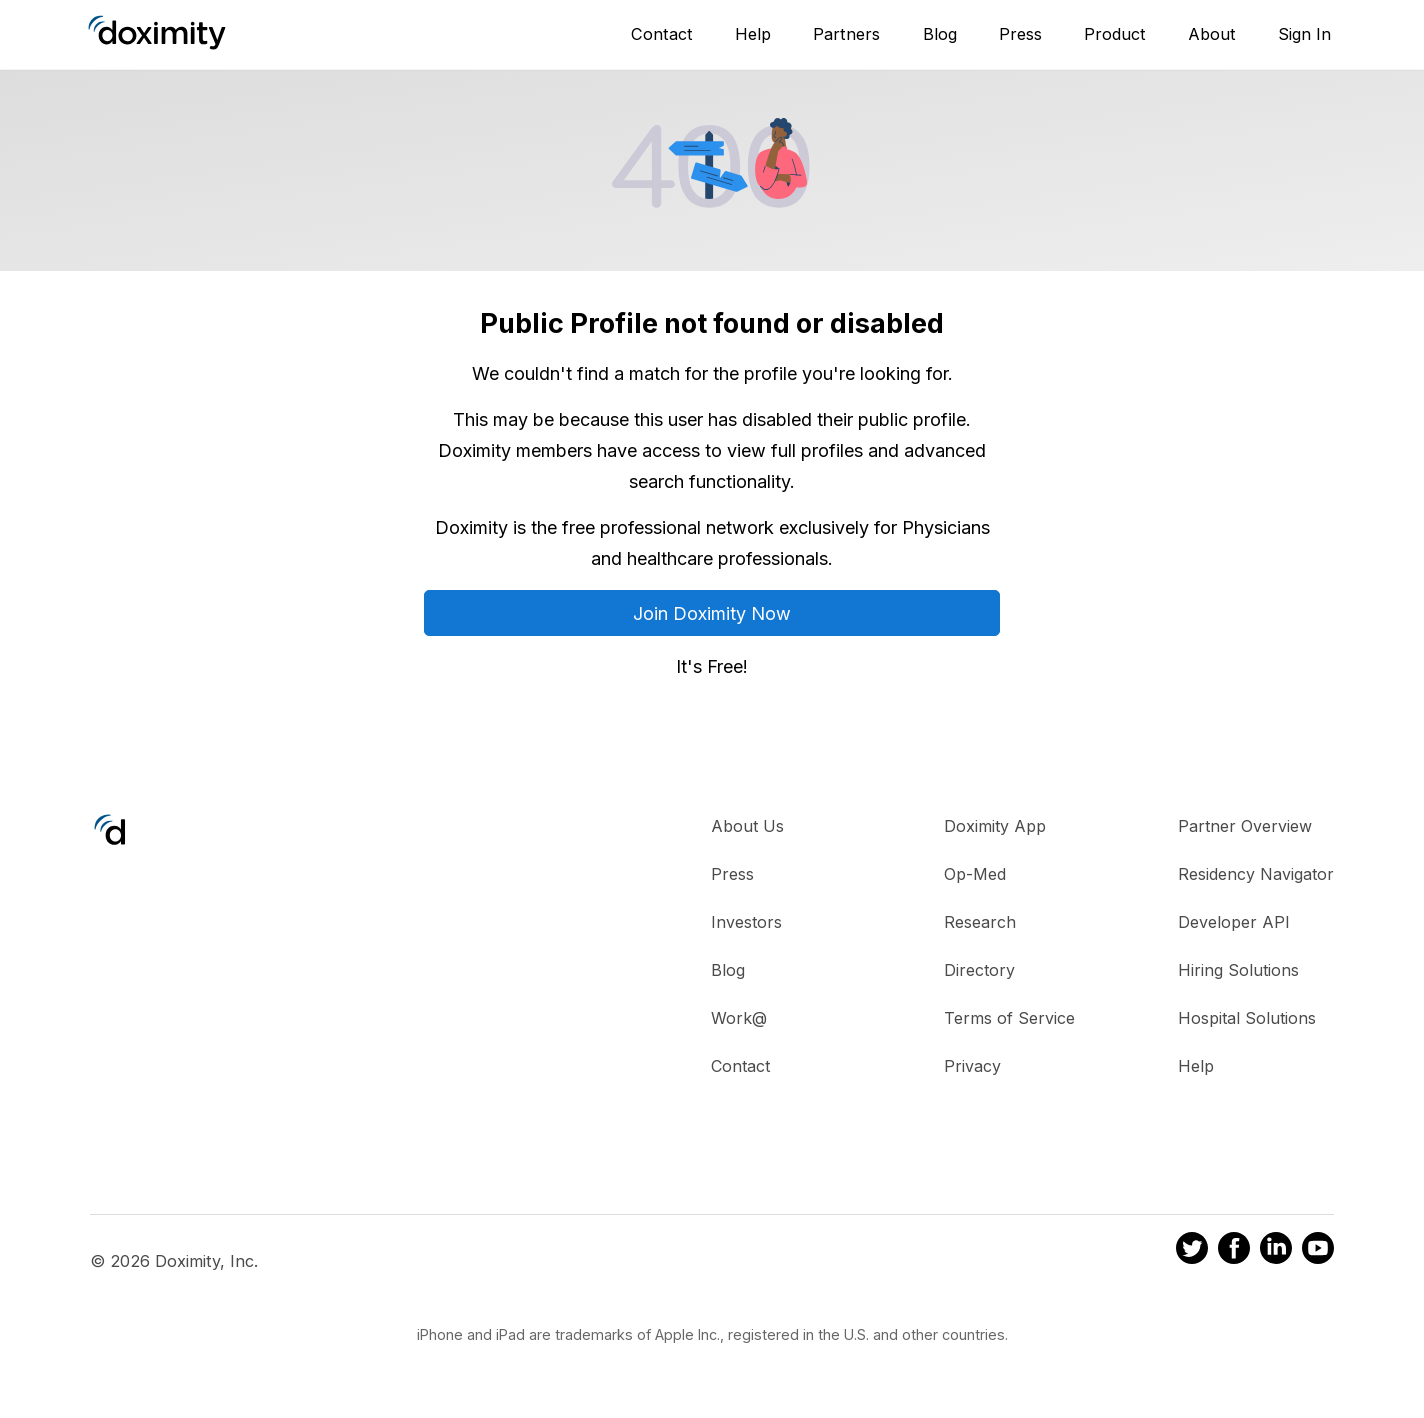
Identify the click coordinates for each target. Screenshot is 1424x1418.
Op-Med (975, 874)
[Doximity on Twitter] (1192, 1251)
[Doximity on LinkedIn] (1276, 1251)
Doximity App (995, 826)
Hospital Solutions (1247, 1018)
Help (753, 34)
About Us (747, 826)
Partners (846, 34)
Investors (746, 922)
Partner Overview (1245, 826)
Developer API (1234, 922)
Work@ (739, 1018)
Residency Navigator (1256, 874)
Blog (940, 34)
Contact (662, 34)
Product (1115, 34)
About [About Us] (1212, 34)
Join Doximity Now (712, 613)
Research (980, 922)
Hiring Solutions (1238, 970)
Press (1020, 34)
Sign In (1304, 34)
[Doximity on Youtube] (1318, 1251)
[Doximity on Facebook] (1234, 1251)
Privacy (972, 1066)
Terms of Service (1009, 1018)
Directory (979, 970)
